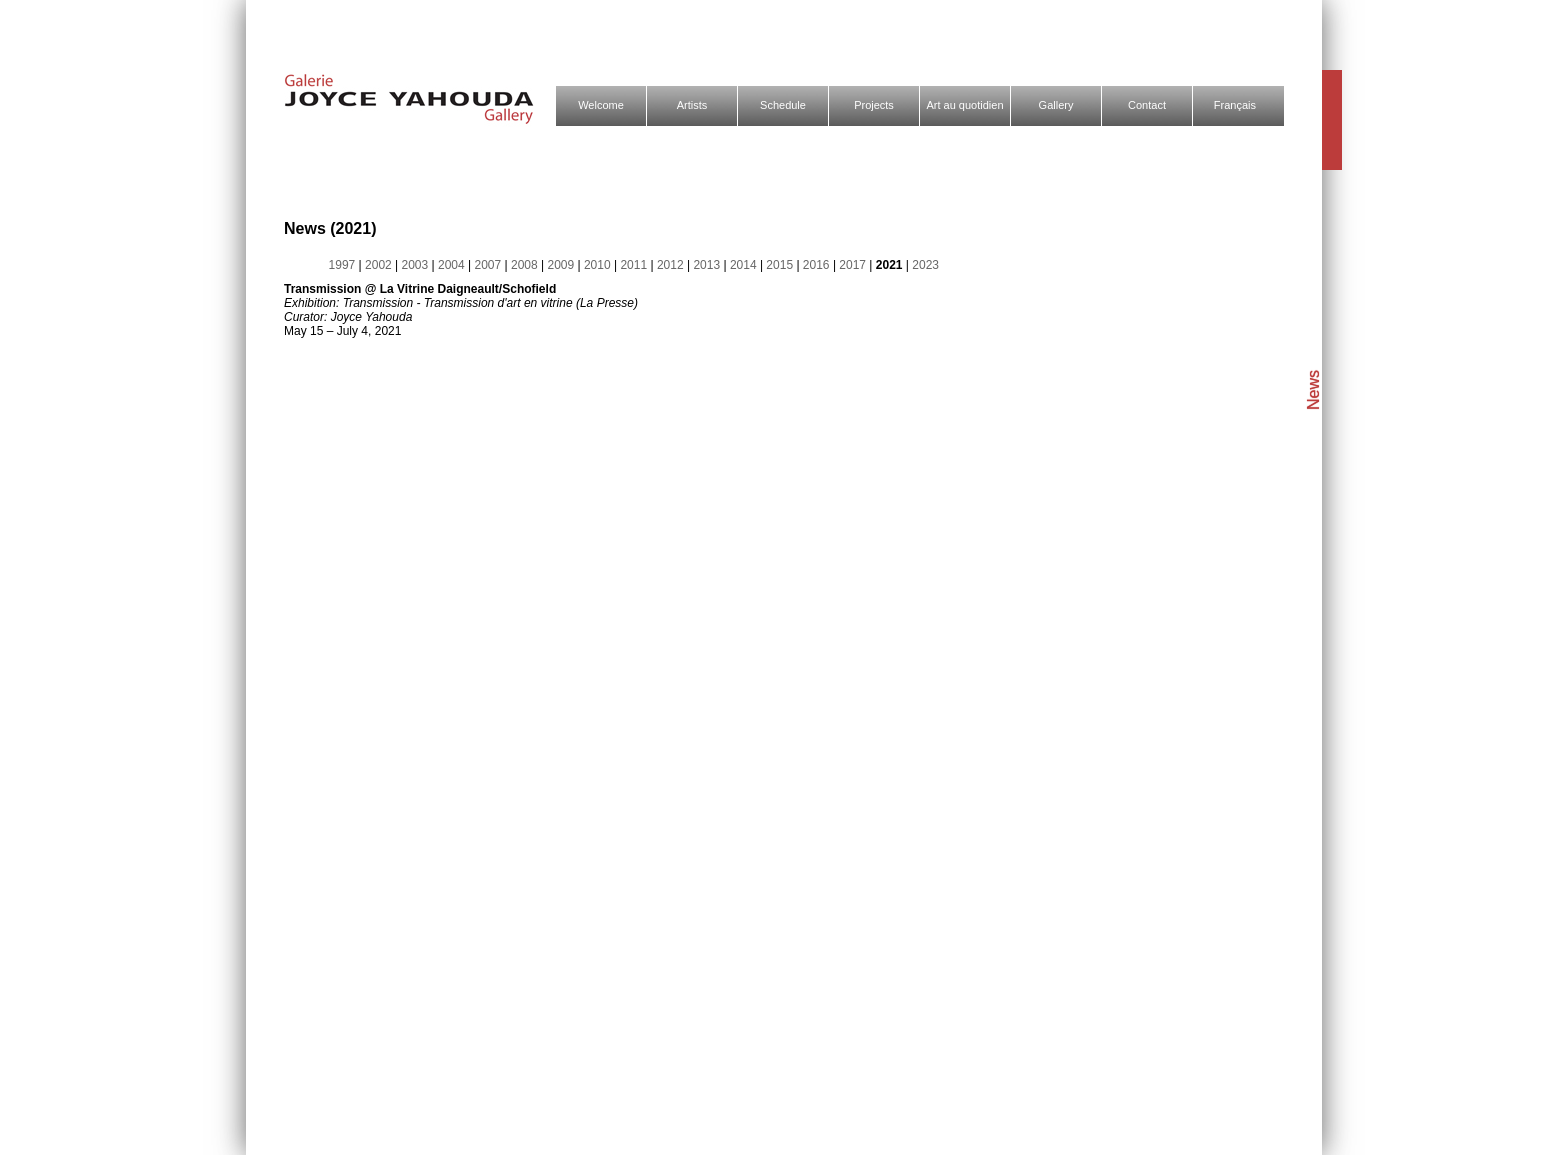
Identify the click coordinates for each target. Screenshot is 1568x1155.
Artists (692, 105)
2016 (818, 265)
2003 (417, 265)
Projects (874, 105)
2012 (672, 265)
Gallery (1056, 105)
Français (1235, 105)
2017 (854, 265)
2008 (526, 265)
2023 (925, 265)
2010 (599, 265)
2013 (708, 265)
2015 (781, 265)
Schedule (783, 105)
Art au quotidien (964, 105)
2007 (489, 265)
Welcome (601, 105)
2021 (891, 265)
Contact (1147, 105)
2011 (635, 265)
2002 (380, 265)
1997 (344, 265)
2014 (745, 265)
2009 (562, 265)
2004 (453, 265)
